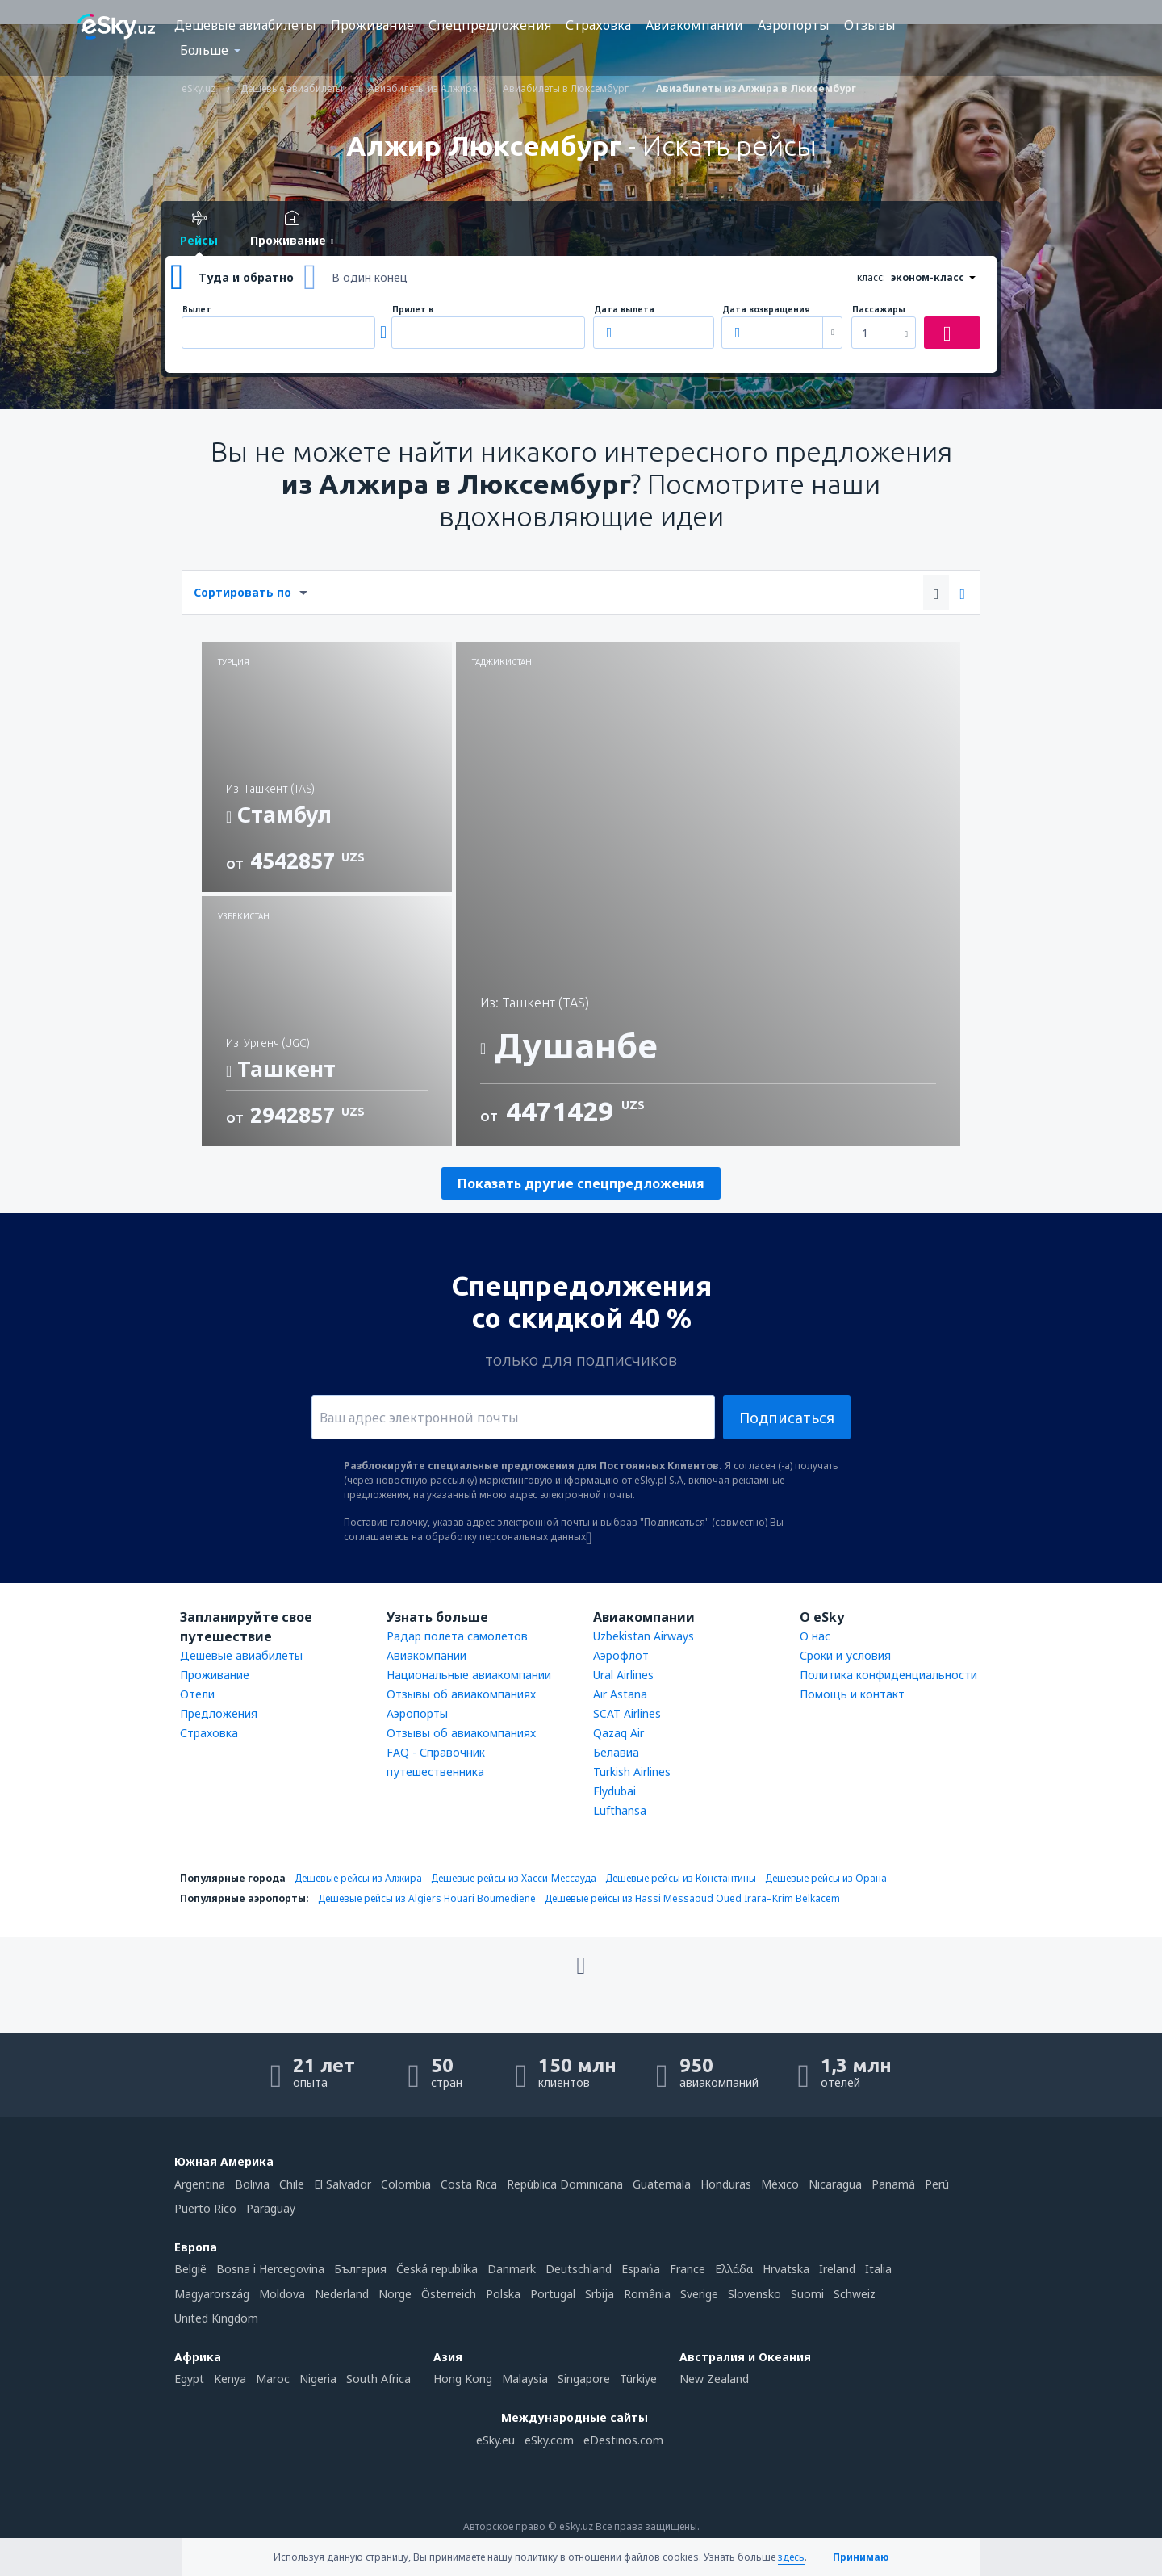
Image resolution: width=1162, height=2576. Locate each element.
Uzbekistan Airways (643, 1636)
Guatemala (662, 2184)
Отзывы (870, 25)
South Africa (378, 2378)
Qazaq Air (618, 1732)
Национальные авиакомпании (469, 1674)
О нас (815, 1636)
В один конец (370, 277)
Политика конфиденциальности (888, 1674)
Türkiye (638, 2378)
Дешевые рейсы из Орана (826, 1878)
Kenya (230, 2378)
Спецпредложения (489, 25)
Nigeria (317, 2378)
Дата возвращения (766, 309)
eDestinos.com (623, 2440)
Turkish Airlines (632, 1771)
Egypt (189, 2378)
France (687, 2269)
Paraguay (270, 2208)
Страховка (598, 25)
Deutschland (578, 2269)
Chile (291, 2184)
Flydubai (614, 1791)
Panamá (893, 2184)
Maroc (273, 2378)
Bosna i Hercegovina (270, 2269)
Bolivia (252, 2184)
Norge (395, 2294)
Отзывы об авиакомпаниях (461, 1694)
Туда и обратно (246, 277)
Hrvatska (786, 2269)
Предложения (218, 1713)
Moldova (282, 2294)
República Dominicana (565, 2184)
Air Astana (620, 1694)
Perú (937, 2184)
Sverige (699, 2294)
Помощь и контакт (852, 1694)
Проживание (372, 25)
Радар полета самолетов (457, 1636)
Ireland (837, 2269)
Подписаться (786, 1417)
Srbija (599, 2294)
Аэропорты (794, 25)
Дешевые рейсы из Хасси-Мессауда (513, 1878)
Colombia (406, 2184)
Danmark (511, 2269)
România (647, 2294)
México (780, 2184)
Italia (878, 2269)
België (190, 2269)
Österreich (448, 2294)
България (360, 2269)
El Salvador (342, 2184)
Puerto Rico (205, 2208)
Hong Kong (462, 2378)
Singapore (584, 2378)
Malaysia (525, 2378)
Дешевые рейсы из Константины (680, 1878)
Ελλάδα (734, 2269)
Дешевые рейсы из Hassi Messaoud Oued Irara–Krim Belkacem (692, 1898)
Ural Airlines (623, 1674)
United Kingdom (216, 2318)
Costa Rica (469, 2184)
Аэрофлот (621, 1655)
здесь (791, 2557)
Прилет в (412, 309)
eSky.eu (495, 2440)
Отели (197, 1694)
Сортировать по (242, 592)
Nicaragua (835, 2184)
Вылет (196, 309)
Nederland (342, 2294)
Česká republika (437, 2269)
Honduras (725, 2184)
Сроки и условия (845, 1655)
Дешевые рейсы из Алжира (358, 1878)
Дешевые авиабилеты (245, 25)
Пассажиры (878, 309)
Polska (503, 2294)
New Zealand (714, 2378)
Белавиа (616, 1752)
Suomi (807, 2294)
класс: (871, 277)
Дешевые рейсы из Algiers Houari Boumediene (427, 1898)
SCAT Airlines (627, 1713)
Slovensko (754, 2294)
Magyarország (211, 2294)
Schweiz (855, 2294)
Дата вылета (624, 309)
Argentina (199, 2184)
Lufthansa (619, 1810)
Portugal (552, 2294)
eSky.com (549, 2440)
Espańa (640, 2269)
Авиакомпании (694, 25)
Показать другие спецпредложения (581, 1183)
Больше (204, 50)
